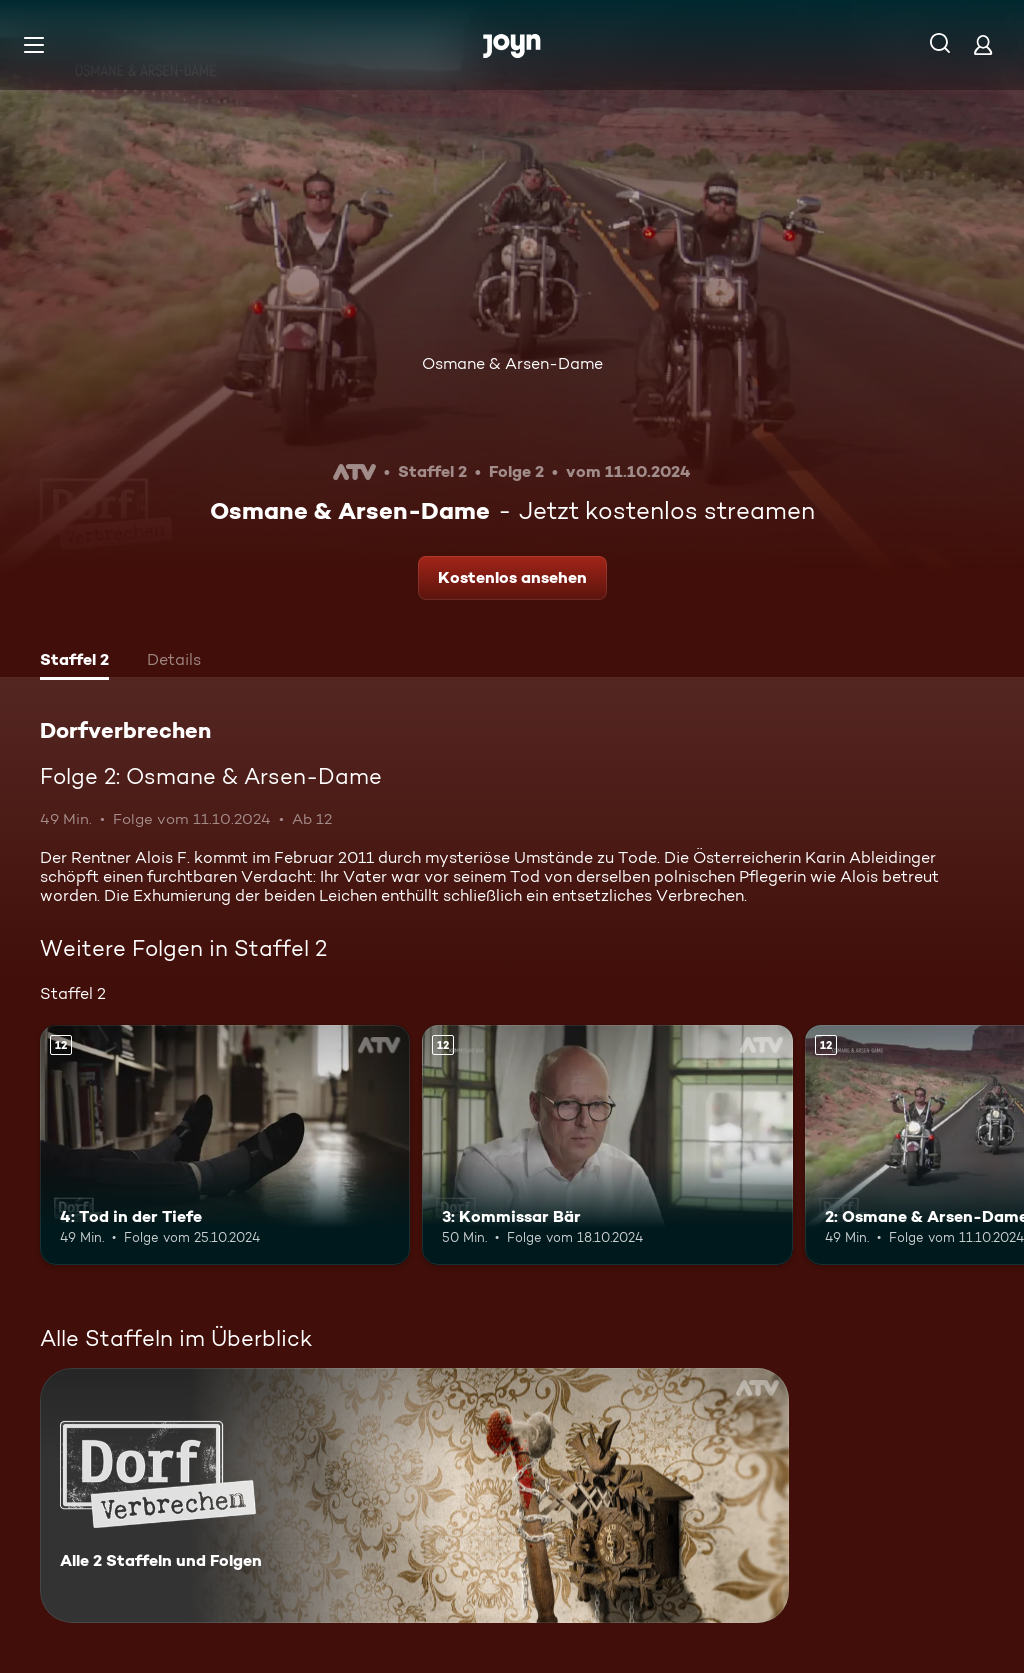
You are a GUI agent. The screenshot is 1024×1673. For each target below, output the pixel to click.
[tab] (74, 662)
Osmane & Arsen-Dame (512, 363)
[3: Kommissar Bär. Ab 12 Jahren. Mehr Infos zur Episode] (607, 1145)
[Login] (983, 44)
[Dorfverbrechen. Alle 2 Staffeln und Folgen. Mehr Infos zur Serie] (414, 1495)
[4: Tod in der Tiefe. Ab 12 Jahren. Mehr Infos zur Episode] (225, 1145)
